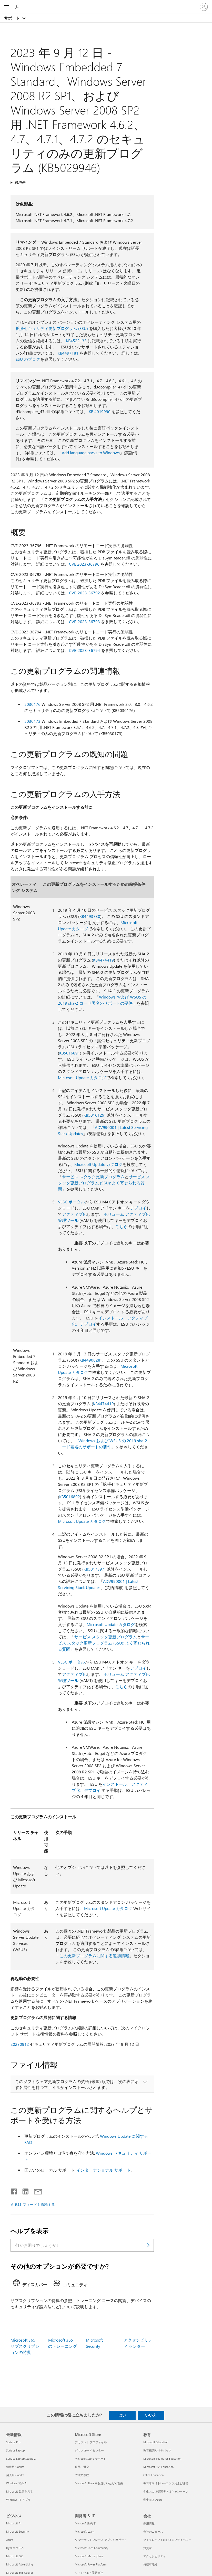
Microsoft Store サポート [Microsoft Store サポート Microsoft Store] (90, 2458)
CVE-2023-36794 (84, 650)
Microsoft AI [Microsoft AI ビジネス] (13, 2523)
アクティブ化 (74, 1214)
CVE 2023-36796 (84, 564)
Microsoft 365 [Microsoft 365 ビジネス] (14, 2556)
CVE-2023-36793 (84, 621)
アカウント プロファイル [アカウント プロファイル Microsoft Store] (91, 2442)
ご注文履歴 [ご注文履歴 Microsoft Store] (82, 2475)
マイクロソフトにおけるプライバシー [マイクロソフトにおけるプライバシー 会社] (167, 2540)
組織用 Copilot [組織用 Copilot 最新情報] (15, 2467)
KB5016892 (69, 1496)
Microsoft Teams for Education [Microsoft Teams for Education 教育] (162, 2458)
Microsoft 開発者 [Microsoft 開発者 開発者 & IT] (85, 2523)
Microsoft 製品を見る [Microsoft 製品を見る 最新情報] (19, 2491)
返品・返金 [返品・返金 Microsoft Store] (82, 2467)
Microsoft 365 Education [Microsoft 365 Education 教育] (158, 2467)
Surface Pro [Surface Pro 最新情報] (13, 2442)
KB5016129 (94, 1115)
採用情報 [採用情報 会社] (149, 2523)
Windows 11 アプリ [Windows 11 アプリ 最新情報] (18, 2500)
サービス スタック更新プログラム (93, 1176)
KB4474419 (103, 960)
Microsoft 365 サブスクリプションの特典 (25, 2346)
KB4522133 (76, 340)
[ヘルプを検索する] (18, 7)
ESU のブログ (28, 359)
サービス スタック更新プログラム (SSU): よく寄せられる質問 (104, 1183)
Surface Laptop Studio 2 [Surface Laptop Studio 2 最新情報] (21, 2458)
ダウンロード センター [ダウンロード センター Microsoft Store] (89, 2450)
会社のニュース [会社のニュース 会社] (153, 2531)
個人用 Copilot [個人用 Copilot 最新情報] (15, 2475)
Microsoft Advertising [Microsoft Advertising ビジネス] (19, 2564)
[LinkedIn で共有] (23, 2190)
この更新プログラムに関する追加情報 (94, 1955)
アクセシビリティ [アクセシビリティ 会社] (154, 2556)
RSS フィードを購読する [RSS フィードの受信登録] (35, 2204)
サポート (12, 18)
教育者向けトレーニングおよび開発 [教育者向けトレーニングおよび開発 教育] (165, 2483)
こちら (121, 1226)
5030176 (32, 704)
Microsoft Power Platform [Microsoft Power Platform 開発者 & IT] (90, 2564)
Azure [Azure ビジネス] (9, 2540)
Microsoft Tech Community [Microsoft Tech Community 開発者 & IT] (91, 2548)
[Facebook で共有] (14, 2190)
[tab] (31, 2284)
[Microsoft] (106, 4)
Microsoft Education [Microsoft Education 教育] (155, 2442)
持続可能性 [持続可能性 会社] (150, 2564)
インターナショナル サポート (103, 2170)
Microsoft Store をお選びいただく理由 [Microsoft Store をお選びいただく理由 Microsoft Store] (99, 2483)
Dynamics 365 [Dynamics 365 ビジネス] (15, 2548)
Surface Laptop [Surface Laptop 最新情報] (15, 2450)
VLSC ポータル (71, 1201)
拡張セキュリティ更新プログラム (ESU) (52, 328)
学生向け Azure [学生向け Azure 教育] (153, 2500)
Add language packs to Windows (91, 452)
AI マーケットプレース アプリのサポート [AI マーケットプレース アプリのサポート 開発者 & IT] (101, 2540)
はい (122, 2415)
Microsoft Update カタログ (82, 1077)
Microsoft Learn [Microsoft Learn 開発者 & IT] (84, 2531)
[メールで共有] (35, 2190)
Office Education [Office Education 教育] (153, 2475)
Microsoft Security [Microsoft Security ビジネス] (17, 2531)
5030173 (32, 721)
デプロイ (138, 1208)
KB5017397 (94, 1569)
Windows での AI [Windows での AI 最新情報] (16, 2483)
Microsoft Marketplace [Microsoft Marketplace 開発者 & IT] (89, 2556)
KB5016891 (69, 1053)
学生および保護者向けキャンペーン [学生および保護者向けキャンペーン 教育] (165, 2491)
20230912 (20, 2044)
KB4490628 (89, 1360)
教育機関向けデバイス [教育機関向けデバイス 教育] (157, 2450)
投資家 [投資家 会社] (147, 2548)
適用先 (19, 182)
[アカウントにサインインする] (204, 7)
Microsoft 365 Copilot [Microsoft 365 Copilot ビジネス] (19, 2572)
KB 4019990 (99, 411)
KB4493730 (89, 916)
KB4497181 (68, 353)
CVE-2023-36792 (84, 592)
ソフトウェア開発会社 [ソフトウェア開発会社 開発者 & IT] (89, 2572)
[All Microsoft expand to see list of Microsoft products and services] (6, 7)
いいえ (151, 2415)
